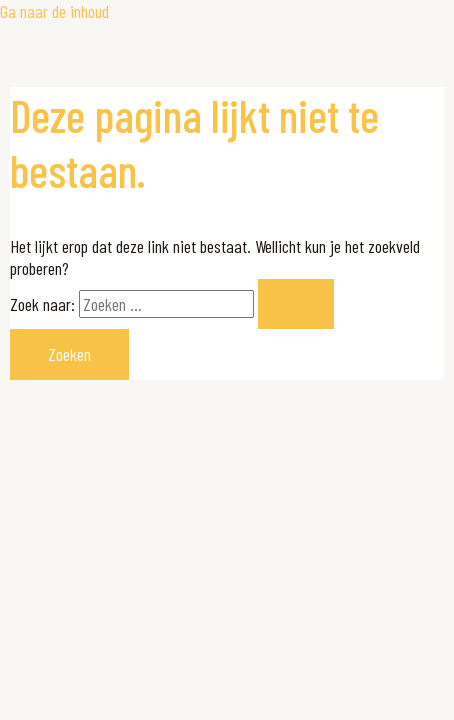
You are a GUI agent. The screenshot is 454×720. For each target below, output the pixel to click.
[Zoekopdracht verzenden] (296, 304)
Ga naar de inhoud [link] (54, 11)
